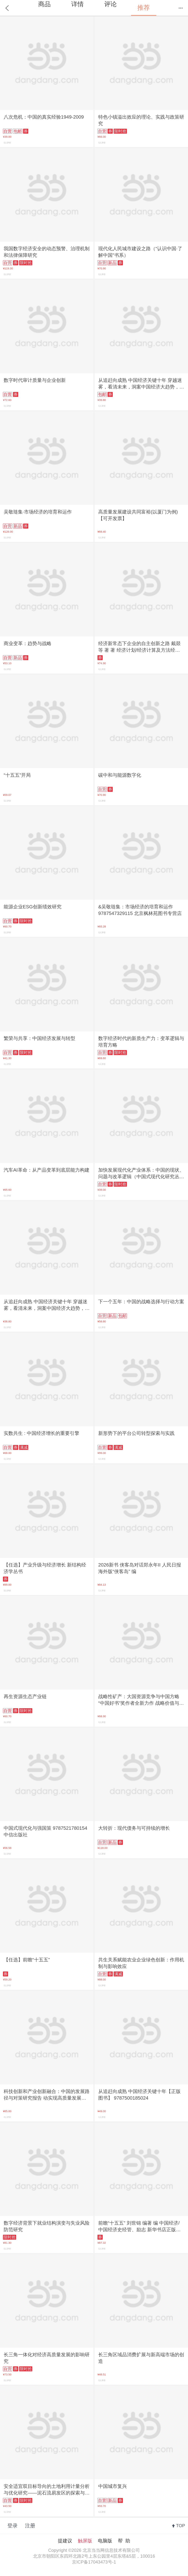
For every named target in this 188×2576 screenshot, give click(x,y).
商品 (44, 4)
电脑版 (105, 2541)
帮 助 (124, 2541)
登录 (12, 2525)
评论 (110, 4)
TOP (180, 2525)
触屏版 (85, 2541)
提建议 (65, 2541)
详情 (77, 4)
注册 (30, 2525)
